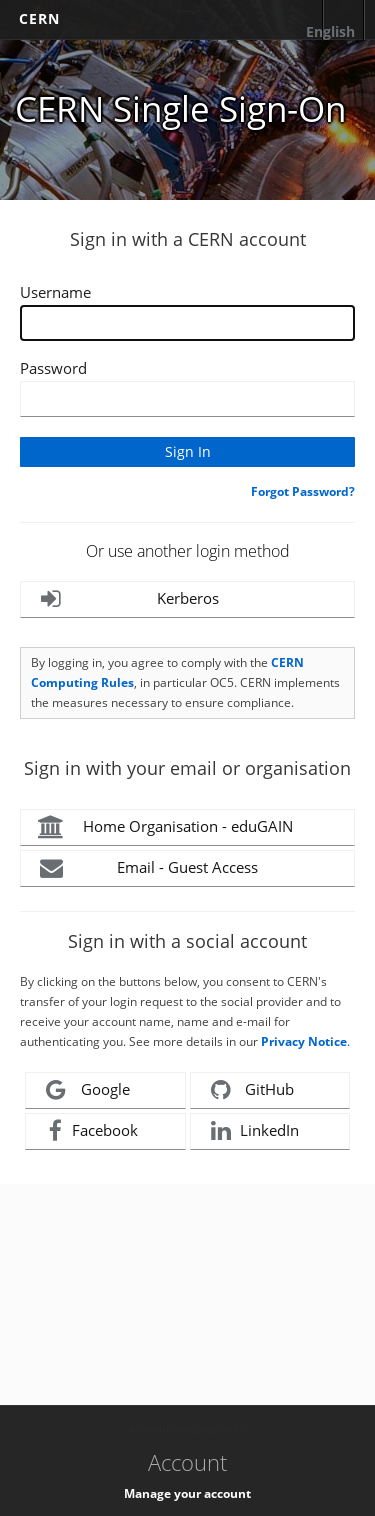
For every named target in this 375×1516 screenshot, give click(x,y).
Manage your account (187, 1493)
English (330, 31)
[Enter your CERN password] (187, 399)
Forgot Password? (303, 491)
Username (55, 292)
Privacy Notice (304, 1041)
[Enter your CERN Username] (187, 323)
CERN (39, 18)
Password (53, 368)
